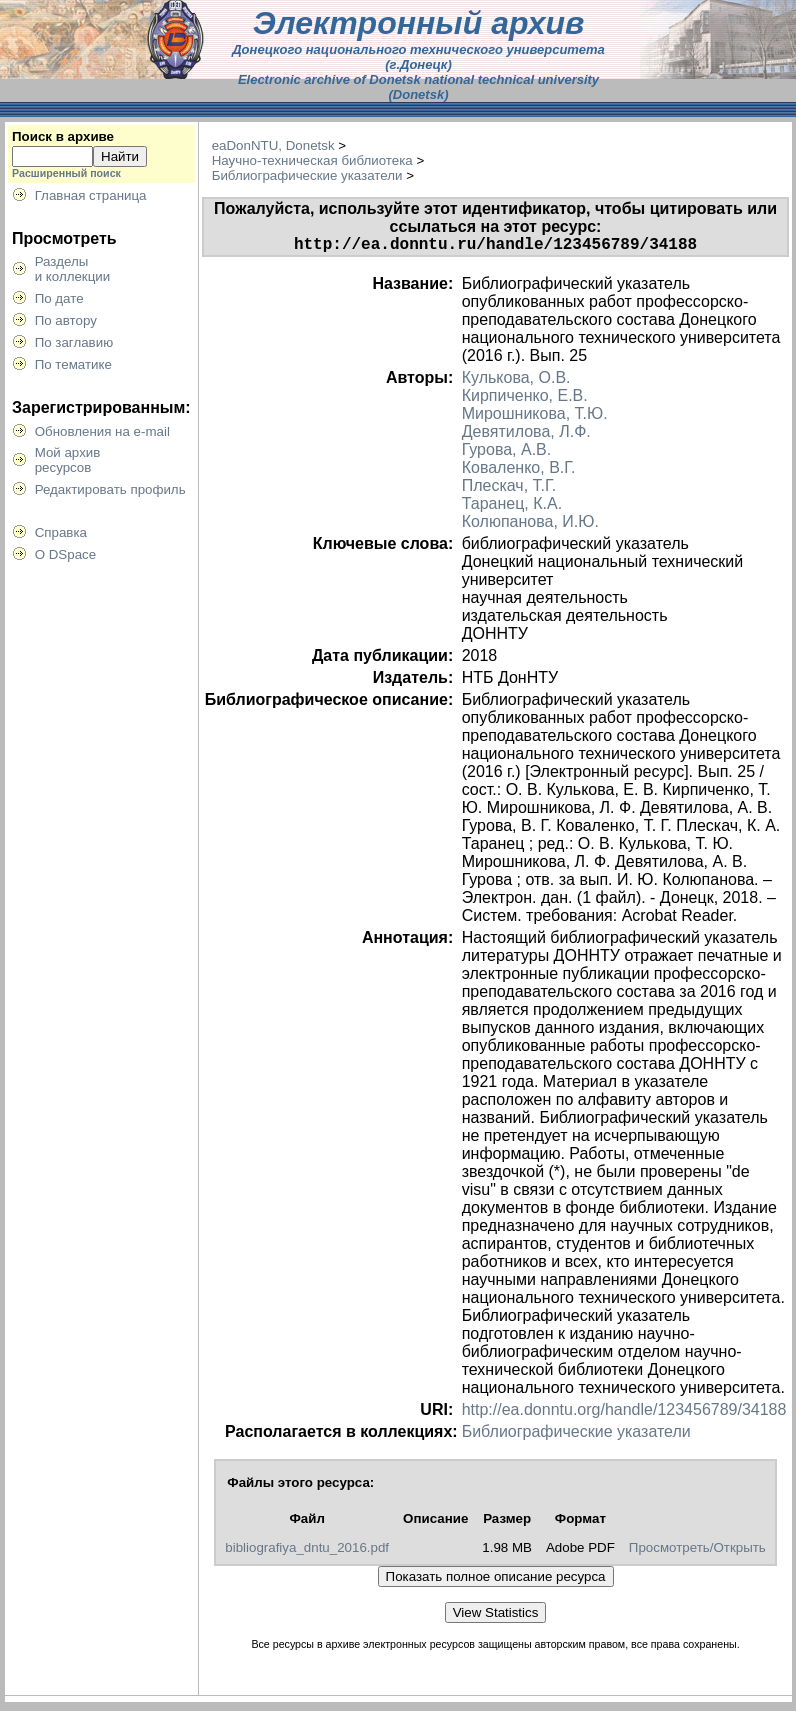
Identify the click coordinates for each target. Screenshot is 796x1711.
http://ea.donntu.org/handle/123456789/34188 (624, 1413)
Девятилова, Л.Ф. (526, 435)
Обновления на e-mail (102, 431)
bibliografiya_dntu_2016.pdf (307, 1551)
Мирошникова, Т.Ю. (535, 417)
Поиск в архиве (63, 136)
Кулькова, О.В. (516, 381)
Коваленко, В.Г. (519, 471)
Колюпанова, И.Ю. (530, 525)
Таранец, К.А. (512, 507)
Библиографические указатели (307, 175)
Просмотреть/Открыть (697, 1551)
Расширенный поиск (66, 173)
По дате (59, 298)
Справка (61, 532)
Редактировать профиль (110, 489)
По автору (66, 320)
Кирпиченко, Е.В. (525, 399)
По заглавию (74, 342)
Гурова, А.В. (507, 453)
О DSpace (66, 554)
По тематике (73, 364)
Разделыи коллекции (73, 269)
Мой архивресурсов (68, 460)
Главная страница (91, 195)
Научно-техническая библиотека (312, 160)
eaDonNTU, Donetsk (273, 145)
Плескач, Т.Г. (509, 489)
